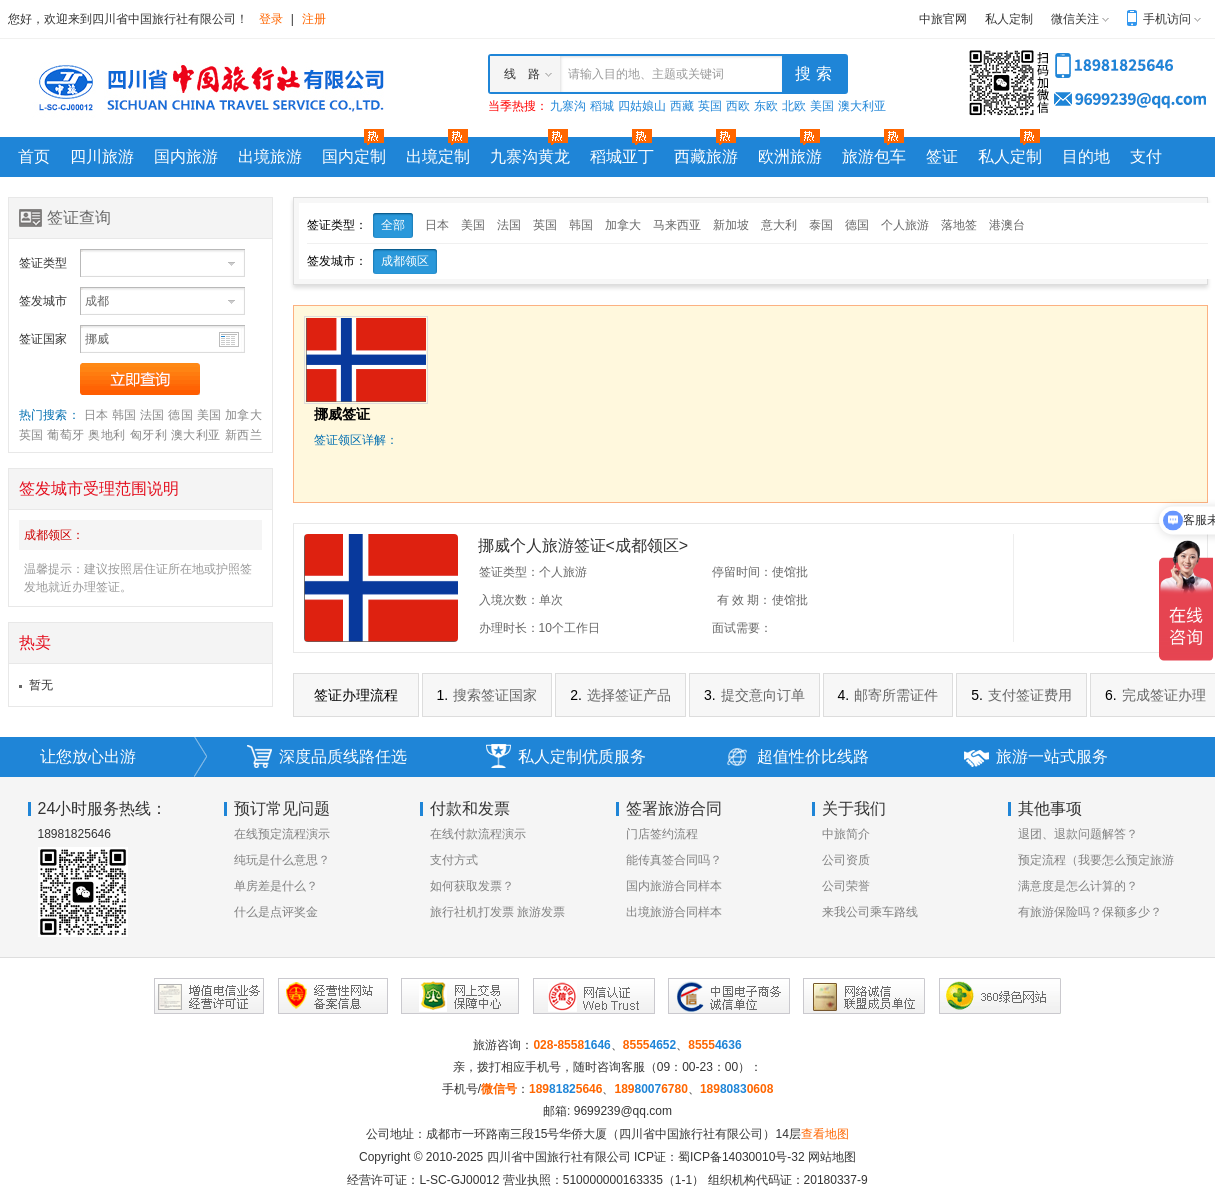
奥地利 (106, 435)
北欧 (794, 106)
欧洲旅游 (790, 156)
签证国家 (43, 339)
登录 (271, 19)
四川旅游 (102, 156)
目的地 (1086, 156)
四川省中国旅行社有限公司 (559, 1157)
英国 (710, 106)
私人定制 (1009, 19)
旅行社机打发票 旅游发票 (497, 912)
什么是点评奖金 (276, 912)
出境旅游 (270, 156)
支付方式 (454, 860)
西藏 (682, 106)
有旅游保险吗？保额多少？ (1090, 912)
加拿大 (243, 415)
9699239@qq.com (623, 1111)
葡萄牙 (65, 435)
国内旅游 (186, 156)
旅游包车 (874, 156)
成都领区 (405, 261)
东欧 (766, 106)
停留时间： (742, 572)
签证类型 (43, 263)
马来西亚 (677, 225)
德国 (180, 415)
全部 (393, 225)
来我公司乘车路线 (870, 912)
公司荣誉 (846, 886)
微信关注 (1075, 19)
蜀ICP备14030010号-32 (741, 1157)
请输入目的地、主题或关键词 (646, 74)
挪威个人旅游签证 (583, 545)
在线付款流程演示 (478, 834)
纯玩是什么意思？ (282, 860)
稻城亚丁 (622, 156)
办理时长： (509, 628)
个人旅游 (905, 225)
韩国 (124, 415)
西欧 (738, 106)
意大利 (779, 225)
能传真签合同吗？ (674, 860)
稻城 (602, 106)
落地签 (959, 225)
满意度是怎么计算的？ (1078, 886)
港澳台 (1007, 225)
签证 (942, 156)
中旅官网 (943, 19)
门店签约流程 (662, 834)
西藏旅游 (706, 156)
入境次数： (509, 600)
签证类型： (509, 572)
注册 (314, 19)
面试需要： (742, 628)
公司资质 (846, 860)
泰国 (821, 225)
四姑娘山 (642, 106)
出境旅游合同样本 (674, 912)
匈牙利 (148, 435)
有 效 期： (744, 600)
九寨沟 (568, 106)
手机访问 (1167, 19)
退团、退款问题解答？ (1078, 834)
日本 (96, 415)
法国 (152, 415)
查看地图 (825, 1134)
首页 (34, 156)
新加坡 (731, 225)
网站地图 (832, 1157)
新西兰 (243, 435)
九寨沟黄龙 (530, 156)
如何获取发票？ (472, 886)
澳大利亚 (862, 106)
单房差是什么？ (276, 886)
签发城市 (43, 301)
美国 (822, 106)
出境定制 (438, 156)
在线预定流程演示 (282, 834)
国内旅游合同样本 (674, 886)
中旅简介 (846, 834)
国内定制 (354, 156)
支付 (1146, 156)
